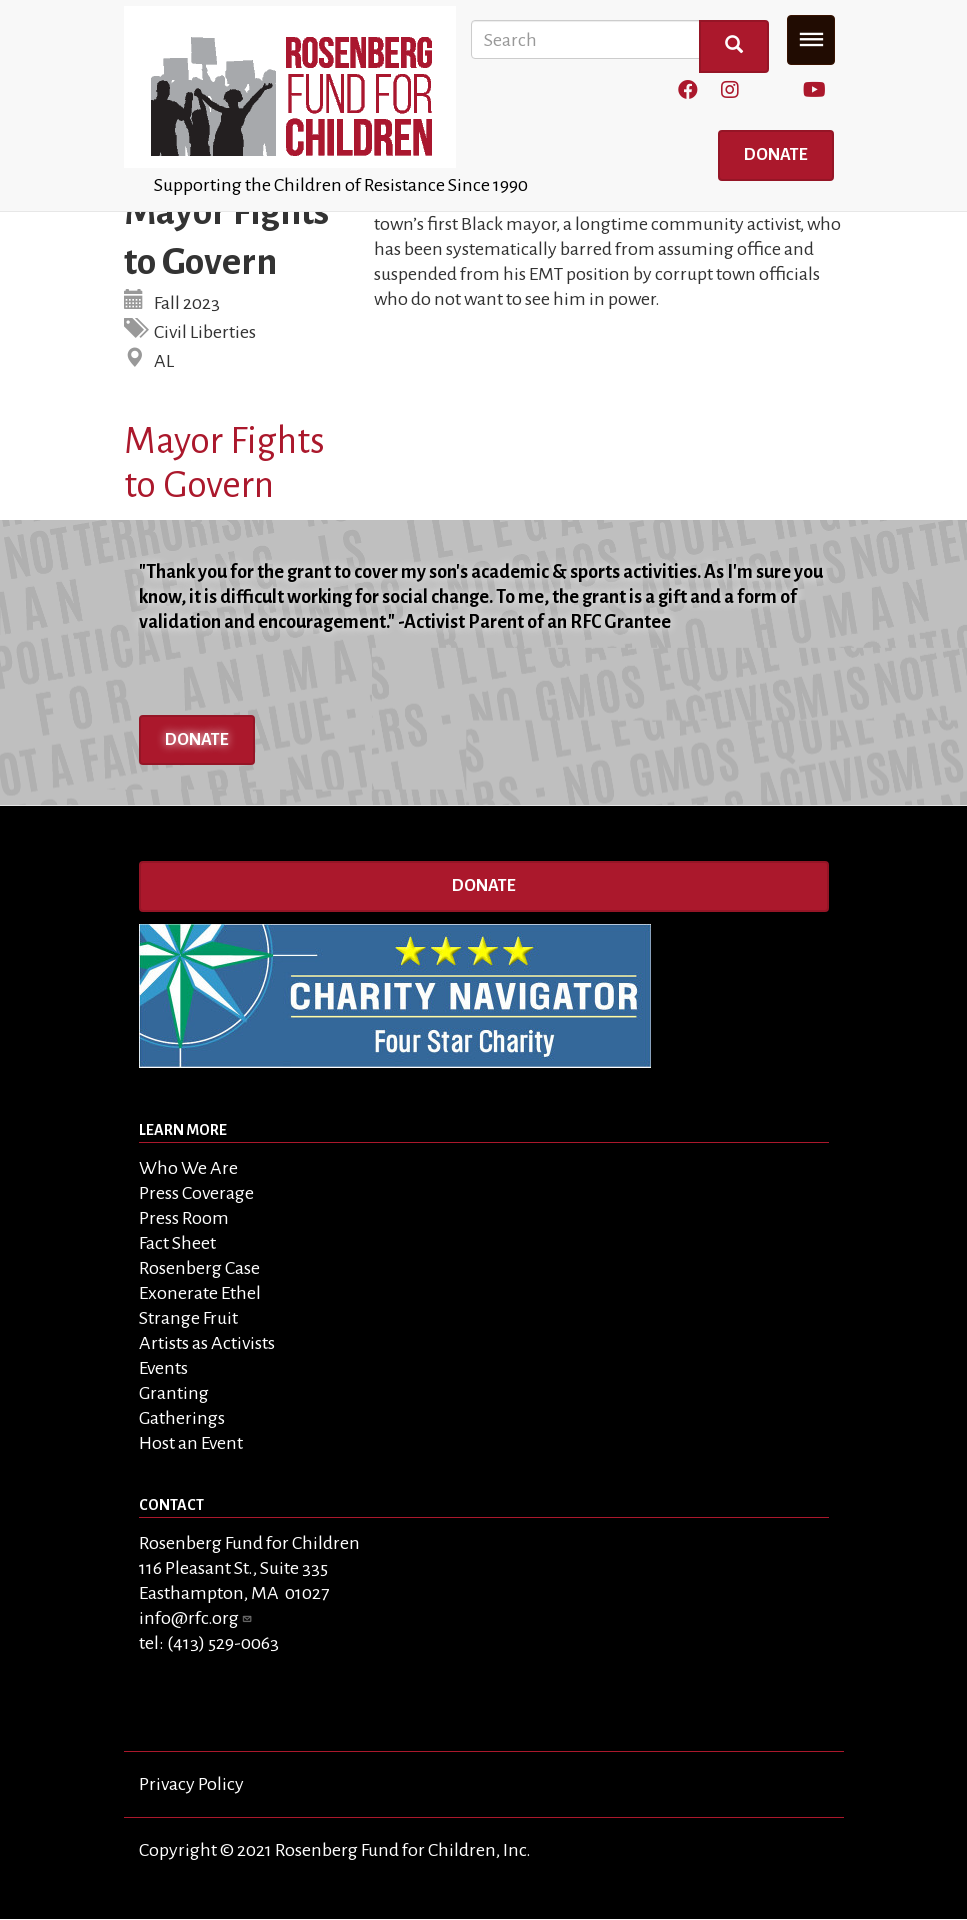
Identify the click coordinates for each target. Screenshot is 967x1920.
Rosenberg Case (199, 1268)
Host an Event (191, 1443)
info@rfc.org (196, 1618)
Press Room (184, 1218)
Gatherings (182, 1418)
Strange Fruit (188, 1318)
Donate (776, 155)
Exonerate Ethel (200, 1293)
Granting (174, 1393)
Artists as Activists (207, 1343)
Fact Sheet (177, 1243)
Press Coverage (196, 1193)
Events (163, 1368)
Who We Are (188, 1168)
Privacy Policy (191, 1784)
